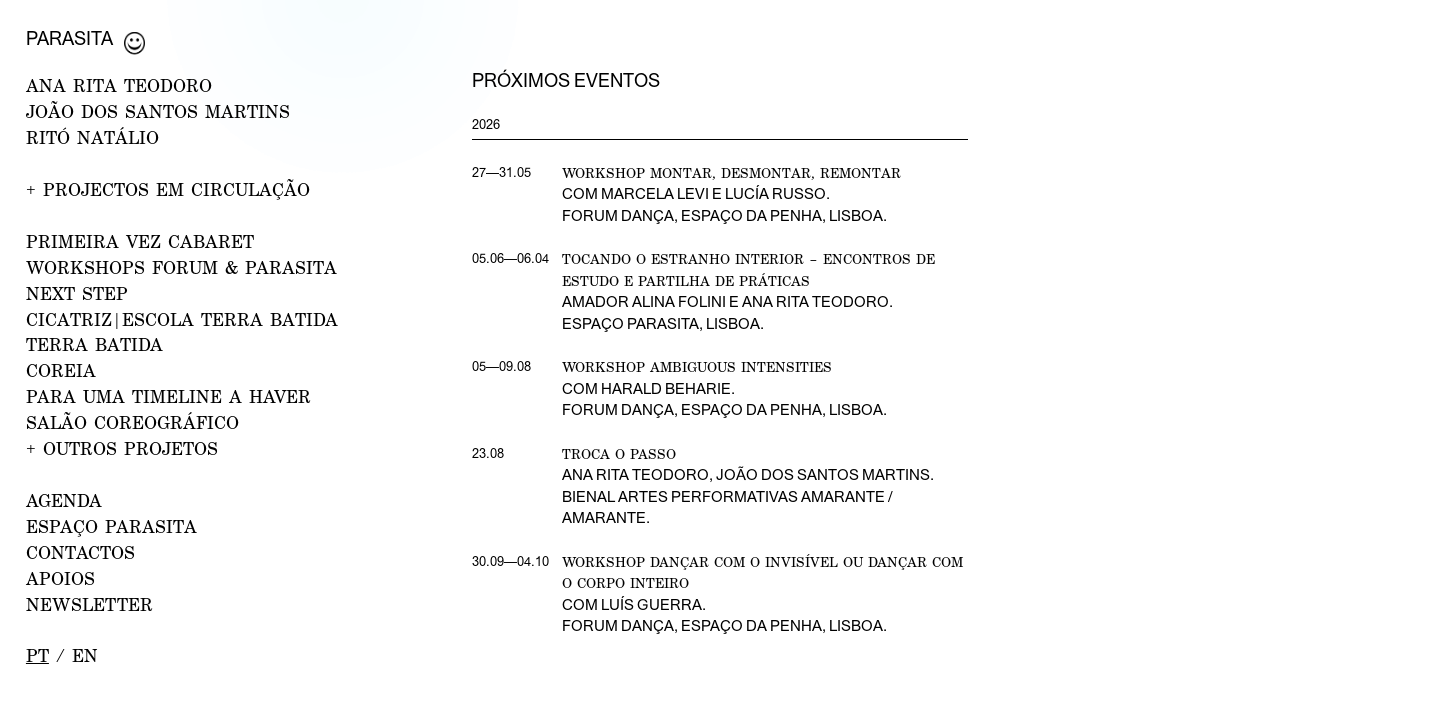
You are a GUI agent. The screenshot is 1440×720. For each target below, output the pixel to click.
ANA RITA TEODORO (119, 85)
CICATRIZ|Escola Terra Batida (182, 319)
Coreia (61, 370)
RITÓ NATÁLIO (92, 137)
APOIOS (60, 578)
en (85, 655)
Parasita (69, 38)
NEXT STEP (77, 293)
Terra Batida (94, 344)
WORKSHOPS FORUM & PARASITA (181, 267)
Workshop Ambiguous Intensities (697, 366)
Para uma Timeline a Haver (168, 396)
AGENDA (64, 500)
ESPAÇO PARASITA (111, 526)
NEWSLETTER (89, 604)
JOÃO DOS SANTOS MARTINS (158, 111)
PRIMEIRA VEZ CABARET (140, 241)
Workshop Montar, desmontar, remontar (731, 172)
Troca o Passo (619, 453)
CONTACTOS (80, 552)
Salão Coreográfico (132, 422)
